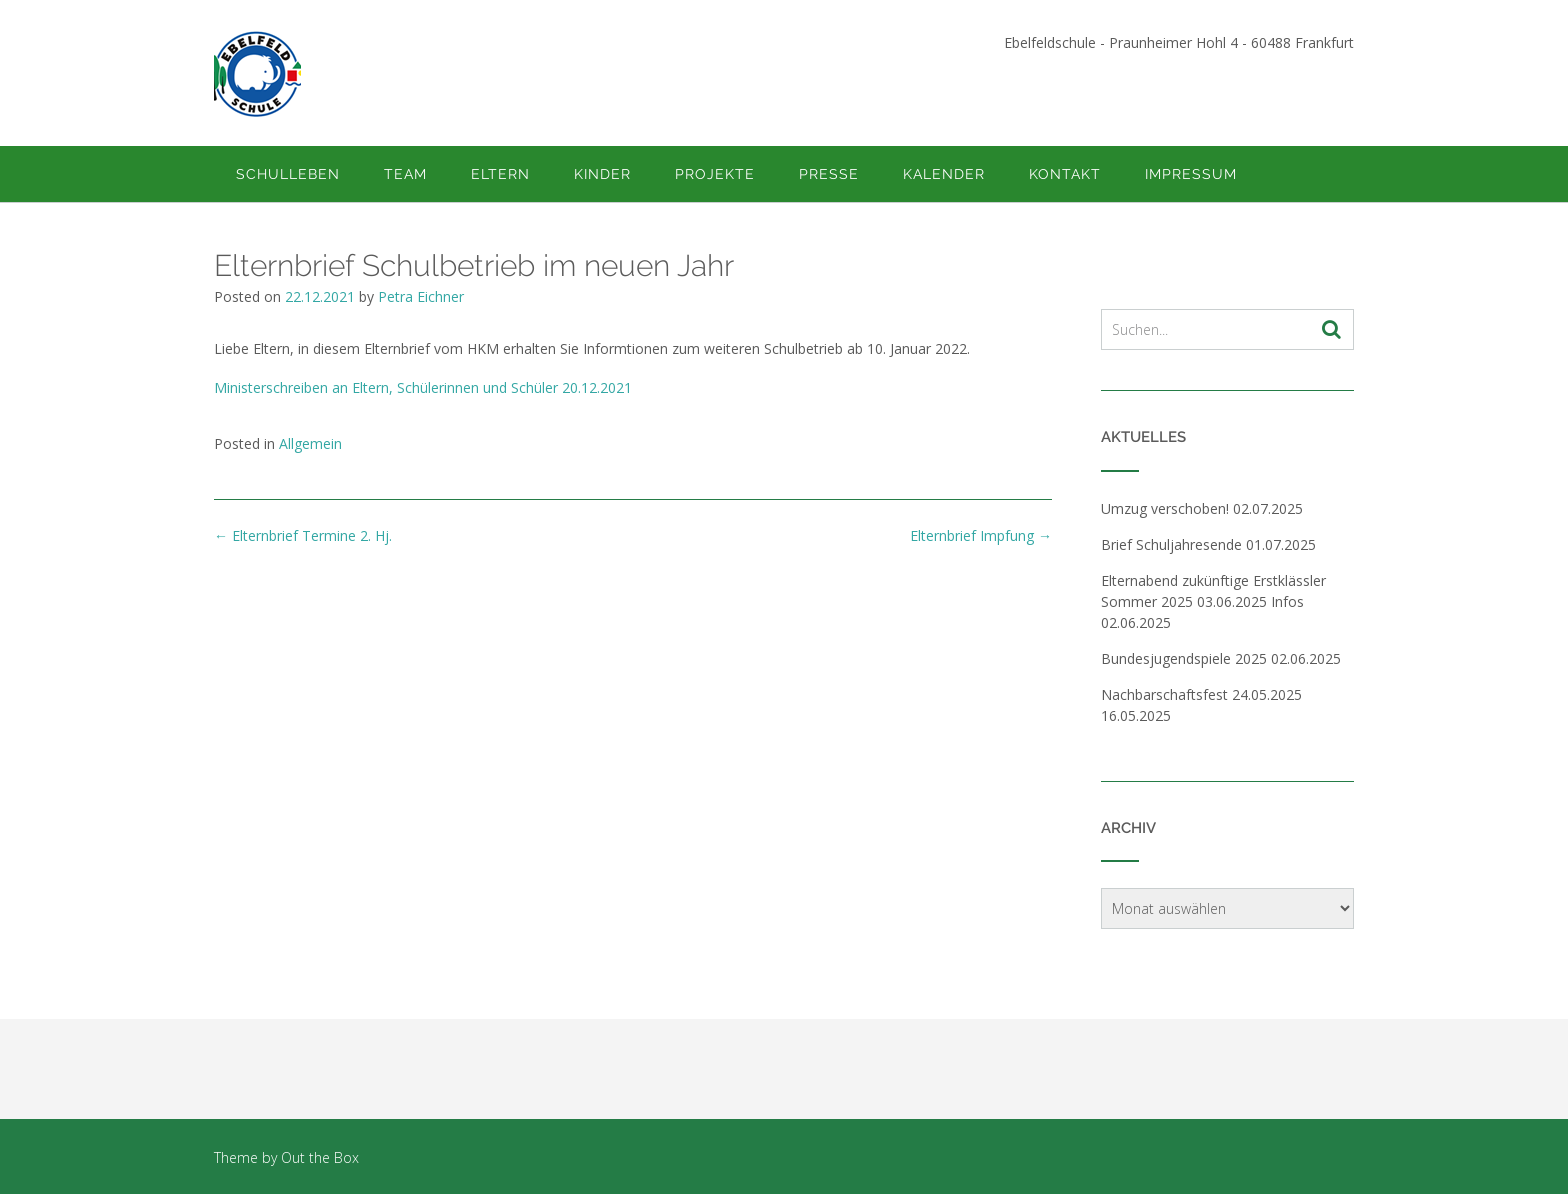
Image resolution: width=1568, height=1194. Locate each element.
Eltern (500, 174)
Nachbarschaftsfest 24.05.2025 (1201, 694)
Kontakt (1065, 174)
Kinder (602, 174)
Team (405, 174)
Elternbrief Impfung (981, 535)
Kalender (944, 174)
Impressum (1191, 174)
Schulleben (288, 174)
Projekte (715, 174)
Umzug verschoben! (1165, 508)
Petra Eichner (421, 296)
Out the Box (320, 1157)
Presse (829, 174)
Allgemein (310, 443)
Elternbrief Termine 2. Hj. (303, 535)
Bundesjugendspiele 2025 (1184, 658)
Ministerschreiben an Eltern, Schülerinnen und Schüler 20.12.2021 (423, 387)
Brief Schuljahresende (1171, 544)
